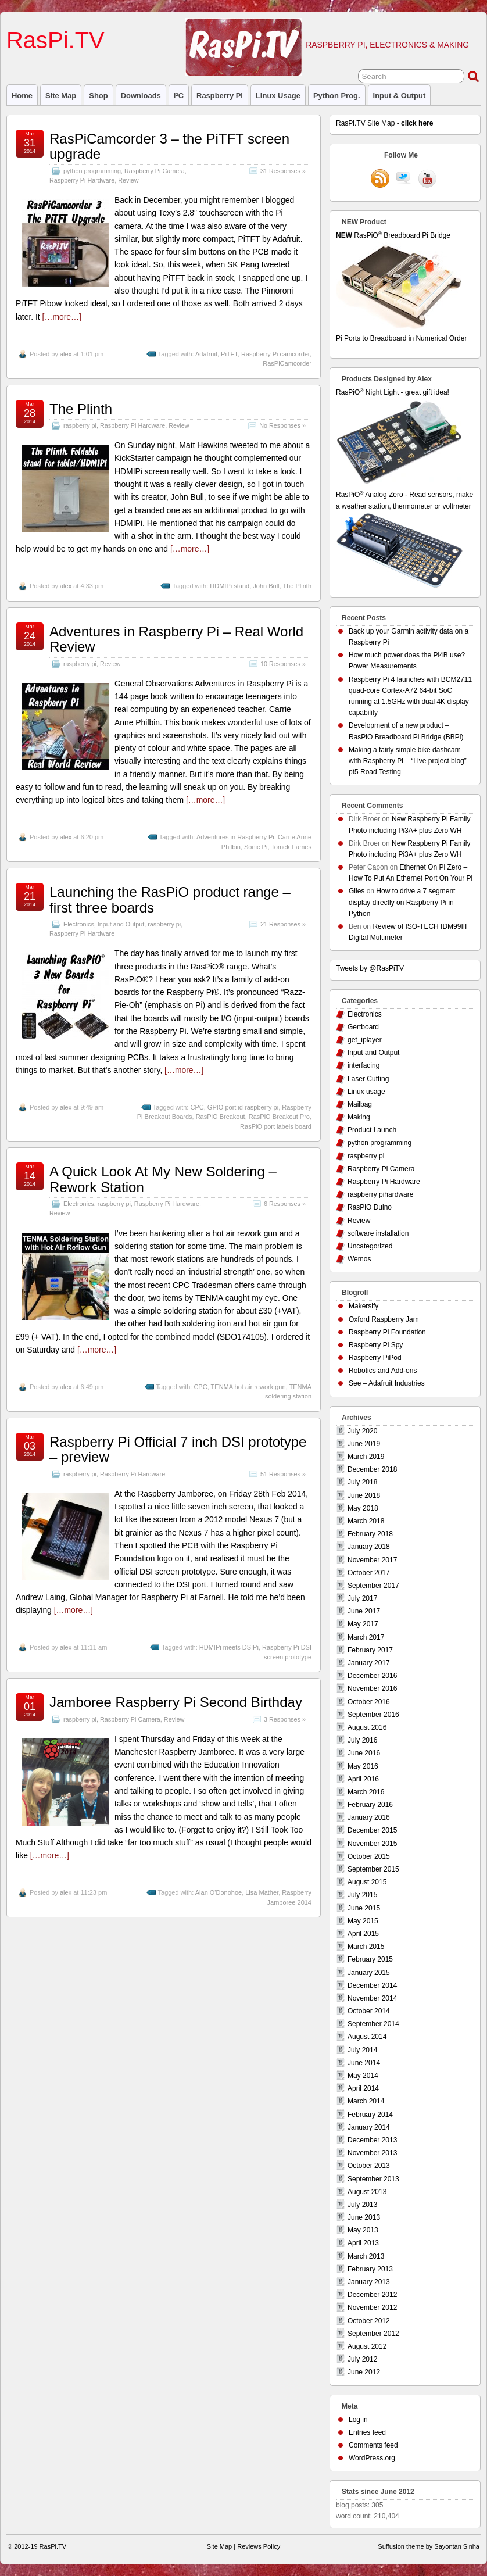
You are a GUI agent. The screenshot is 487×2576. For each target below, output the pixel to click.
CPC (196, 1107)
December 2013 (372, 2140)
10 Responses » (283, 663)
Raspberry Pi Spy (376, 1345)
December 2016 (372, 1676)
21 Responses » (283, 924)
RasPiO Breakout (220, 1116)
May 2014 (363, 2075)
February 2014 (370, 2114)
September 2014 (373, 2024)
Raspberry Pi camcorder (275, 353)
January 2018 (369, 1547)
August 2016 (367, 1727)
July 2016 (362, 1740)
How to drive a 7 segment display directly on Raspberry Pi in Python (402, 902)
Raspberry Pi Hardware (81, 180)
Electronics (78, 924)
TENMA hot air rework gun (248, 1386)
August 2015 (367, 1882)
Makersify (363, 1306)
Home (22, 95)
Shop (98, 95)
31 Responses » (283, 170)
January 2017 (369, 1663)
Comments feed (373, 2445)
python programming (92, 170)
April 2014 (363, 2088)
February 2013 (370, 2269)
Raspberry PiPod (375, 1358)
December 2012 (372, 2295)
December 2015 (372, 1830)
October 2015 (369, 1856)
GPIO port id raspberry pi (242, 1107)
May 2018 (363, 1508)
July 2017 (362, 1598)
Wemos (359, 1259)
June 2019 (364, 1444)
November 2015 (372, 1844)
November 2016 (372, 1688)
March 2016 (366, 1792)
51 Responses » (283, 1474)
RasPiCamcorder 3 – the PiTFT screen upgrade (169, 146)
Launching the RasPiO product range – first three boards (170, 899)
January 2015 (369, 1973)
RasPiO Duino (370, 1207)
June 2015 (364, 1908)
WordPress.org (372, 2458)
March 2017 (366, 1637)
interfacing (363, 1065)
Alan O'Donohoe (218, 1892)
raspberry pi (219, 95)
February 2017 (370, 1650)
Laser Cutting (368, 1079)
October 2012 (369, 2321)
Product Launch (372, 1130)
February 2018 (370, 1534)
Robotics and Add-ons (383, 1370)
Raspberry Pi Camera (154, 170)
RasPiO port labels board (275, 1126)
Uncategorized (370, 1246)
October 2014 (369, 2011)
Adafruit (206, 353)
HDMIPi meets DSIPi (229, 1647)
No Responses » (282, 425)
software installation (378, 1233)
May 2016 (363, 1766)
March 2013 (366, 2256)
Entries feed (367, 2432)
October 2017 (369, 1573)
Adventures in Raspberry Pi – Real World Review (176, 639)
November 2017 (372, 1560)
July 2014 (362, 2050)
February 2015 (370, 1959)
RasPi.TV (55, 40)
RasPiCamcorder (287, 363)
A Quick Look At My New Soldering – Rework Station (163, 1179)
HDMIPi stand (229, 585)
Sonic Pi (255, 846)
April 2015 (363, 1934)
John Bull (266, 585)
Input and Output (121, 924)
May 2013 (363, 2230)
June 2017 (364, 1611)
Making (359, 1117)
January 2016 (369, 1817)
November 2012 (372, 2307)
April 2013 (363, 2243)
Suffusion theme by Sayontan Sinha (428, 2546)
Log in (358, 2420)
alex (65, 353)
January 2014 (369, 2127)
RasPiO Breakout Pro (279, 1116)
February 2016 (370, 1805)
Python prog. (336, 95)
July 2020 (362, 1431)
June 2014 (364, 2063)
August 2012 (367, 2346)
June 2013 (364, 2217)
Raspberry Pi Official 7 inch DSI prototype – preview (177, 1449)
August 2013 (367, 2192)
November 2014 (372, 1998)
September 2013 (373, 2179)
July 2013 (362, 2205)
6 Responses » (285, 1203)
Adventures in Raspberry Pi (235, 836)
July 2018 (362, 1482)
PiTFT (229, 353)
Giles (356, 891)
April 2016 (363, 1779)
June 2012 (364, 2372)
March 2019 (366, 1456)
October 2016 (369, 1702)
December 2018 (372, 1469)
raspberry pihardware (380, 1194)
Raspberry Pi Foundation (387, 1332)
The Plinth (80, 409)
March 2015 (366, 1946)
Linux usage (278, 95)
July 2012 (362, 2359)
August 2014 (367, 2037)
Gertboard (363, 1027)
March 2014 (366, 2101)
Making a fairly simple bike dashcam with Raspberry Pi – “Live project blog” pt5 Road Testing (408, 761)
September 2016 (373, 1715)
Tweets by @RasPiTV (370, 968)
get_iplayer (365, 1040)
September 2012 (373, 2334)
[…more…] (61, 316)
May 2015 (363, 1921)
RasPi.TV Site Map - (384, 123)
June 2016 (364, 1753)
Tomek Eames (291, 846)
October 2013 (369, 2166)
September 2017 (373, 1586)
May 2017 (363, 1624)
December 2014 (372, 1985)
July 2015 (362, 1895)
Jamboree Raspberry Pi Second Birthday (175, 1702)
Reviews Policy (258, 2546)
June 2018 (364, 1495)
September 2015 (373, 1869)
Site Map (60, 95)
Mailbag (360, 1104)
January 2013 (369, 2282)
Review (128, 180)
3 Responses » (285, 1719)
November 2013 (372, 2153)
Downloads (141, 95)
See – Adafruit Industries (387, 1383)
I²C (179, 95)
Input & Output (399, 95)
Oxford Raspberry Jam (384, 1319)
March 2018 (366, 1521)
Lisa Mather (261, 1892)
